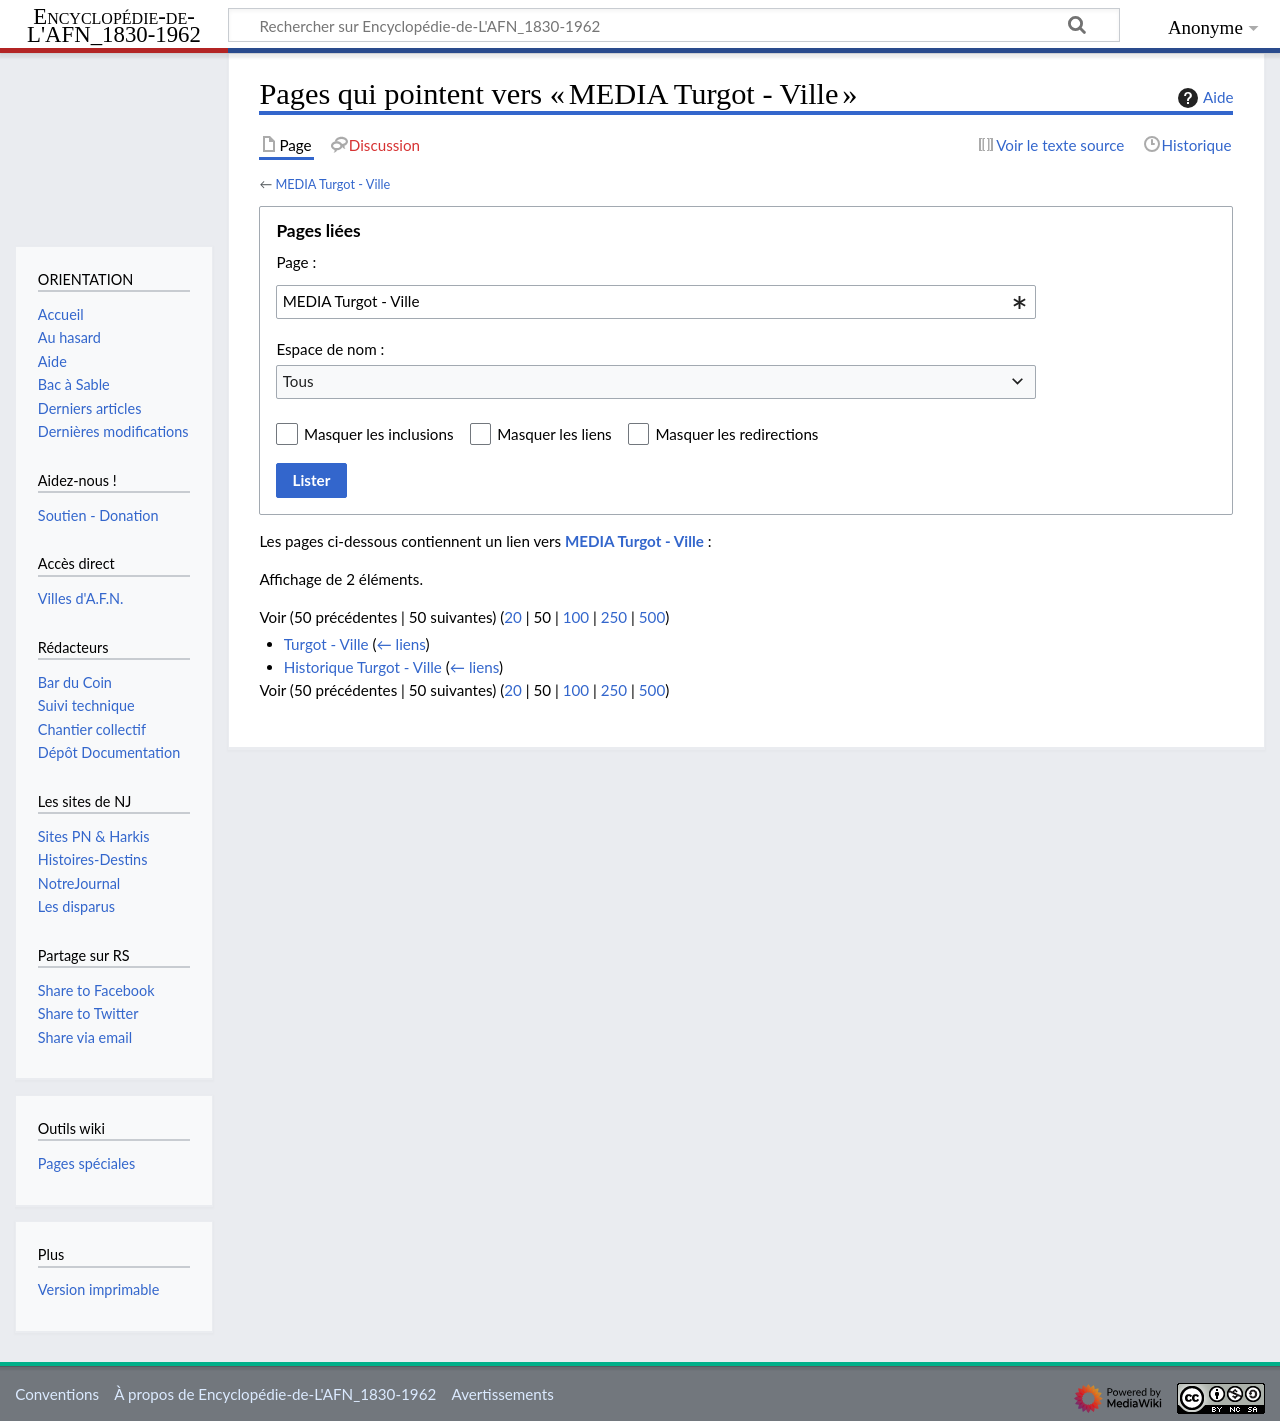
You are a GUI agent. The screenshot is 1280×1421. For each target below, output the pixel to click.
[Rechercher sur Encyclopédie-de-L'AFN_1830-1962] (674, 25)
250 (614, 617)
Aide (1203, 98)
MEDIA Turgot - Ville (332, 184)
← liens (401, 644)
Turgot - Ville (326, 644)
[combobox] (656, 302)
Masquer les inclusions (378, 434)
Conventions (57, 1394)
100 (576, 617)
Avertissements (502, 1394)
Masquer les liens (554, 434)
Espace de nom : (330, 349)
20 (513, 617)
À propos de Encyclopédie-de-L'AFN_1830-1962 (275, 1394)
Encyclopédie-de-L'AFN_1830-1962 (114, 26)
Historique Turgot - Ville (363, 667)
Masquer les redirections (736, 434)
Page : (296, 262)
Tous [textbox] (298, 381)
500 (652, 617)
